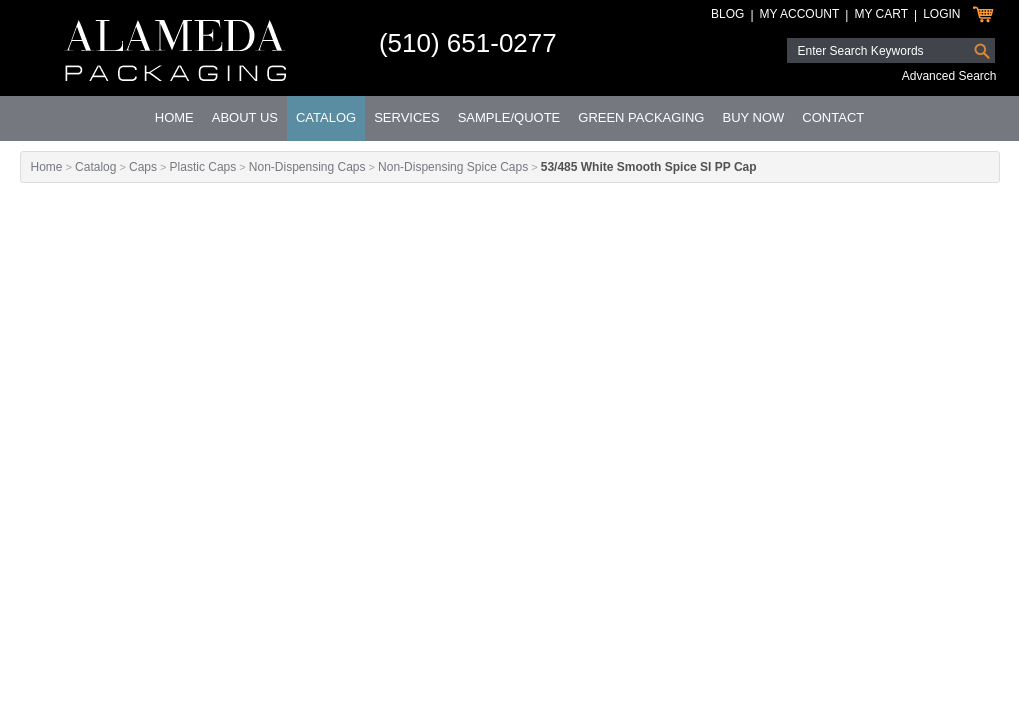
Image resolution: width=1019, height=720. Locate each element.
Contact (833, 117)
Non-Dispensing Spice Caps (453, 167)
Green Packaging (641, 117)
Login (941, 14)
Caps (143, 167)
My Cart (881, 14)
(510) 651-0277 (468, 43)
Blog (727, 14)
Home (174, 117)
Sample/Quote (509, 117)
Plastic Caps (203, 167)
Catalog (326, 117)
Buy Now (753, 117)
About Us (245, 117)
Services (407, 117)
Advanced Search (949, 76)
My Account (800, 14)
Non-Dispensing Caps (307, 167)
